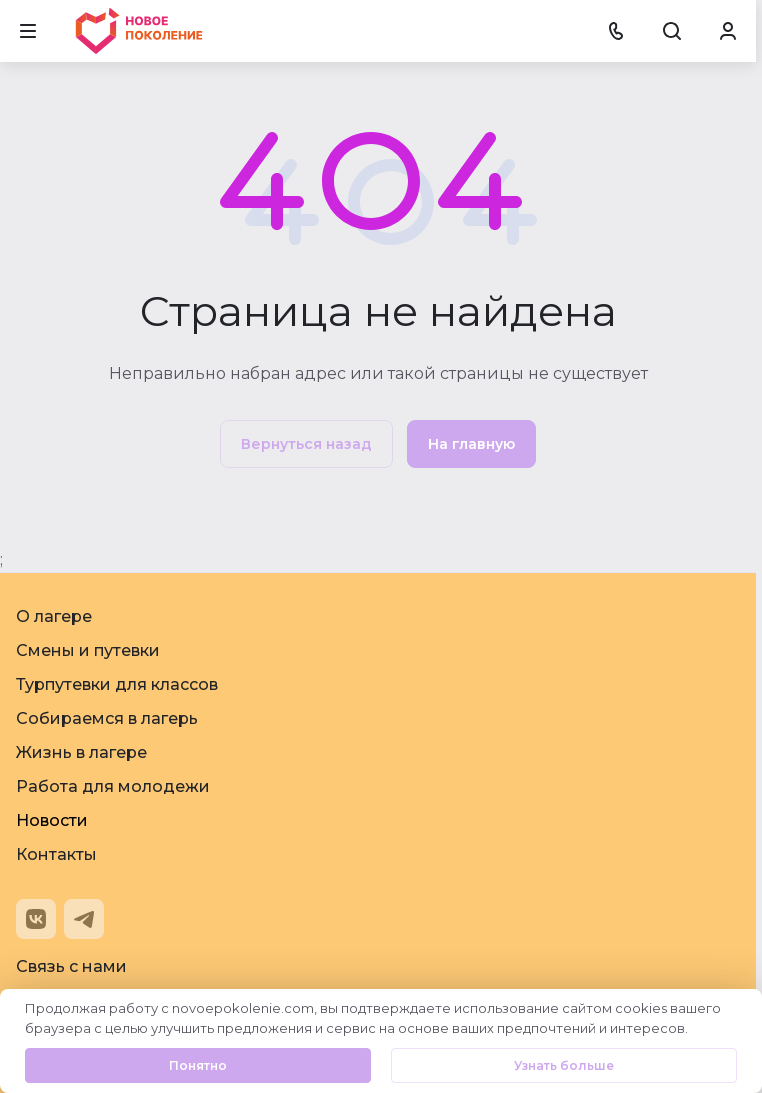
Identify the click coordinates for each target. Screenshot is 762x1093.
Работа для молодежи (113, 786)
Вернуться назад (306, 444)
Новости (52, 820)
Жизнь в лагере (81, 752)
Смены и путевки (88, 650)
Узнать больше (564, 1065)
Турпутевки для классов (117, 684)
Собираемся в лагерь (107, 718)
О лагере (54, 616)
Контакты (56, 854)
